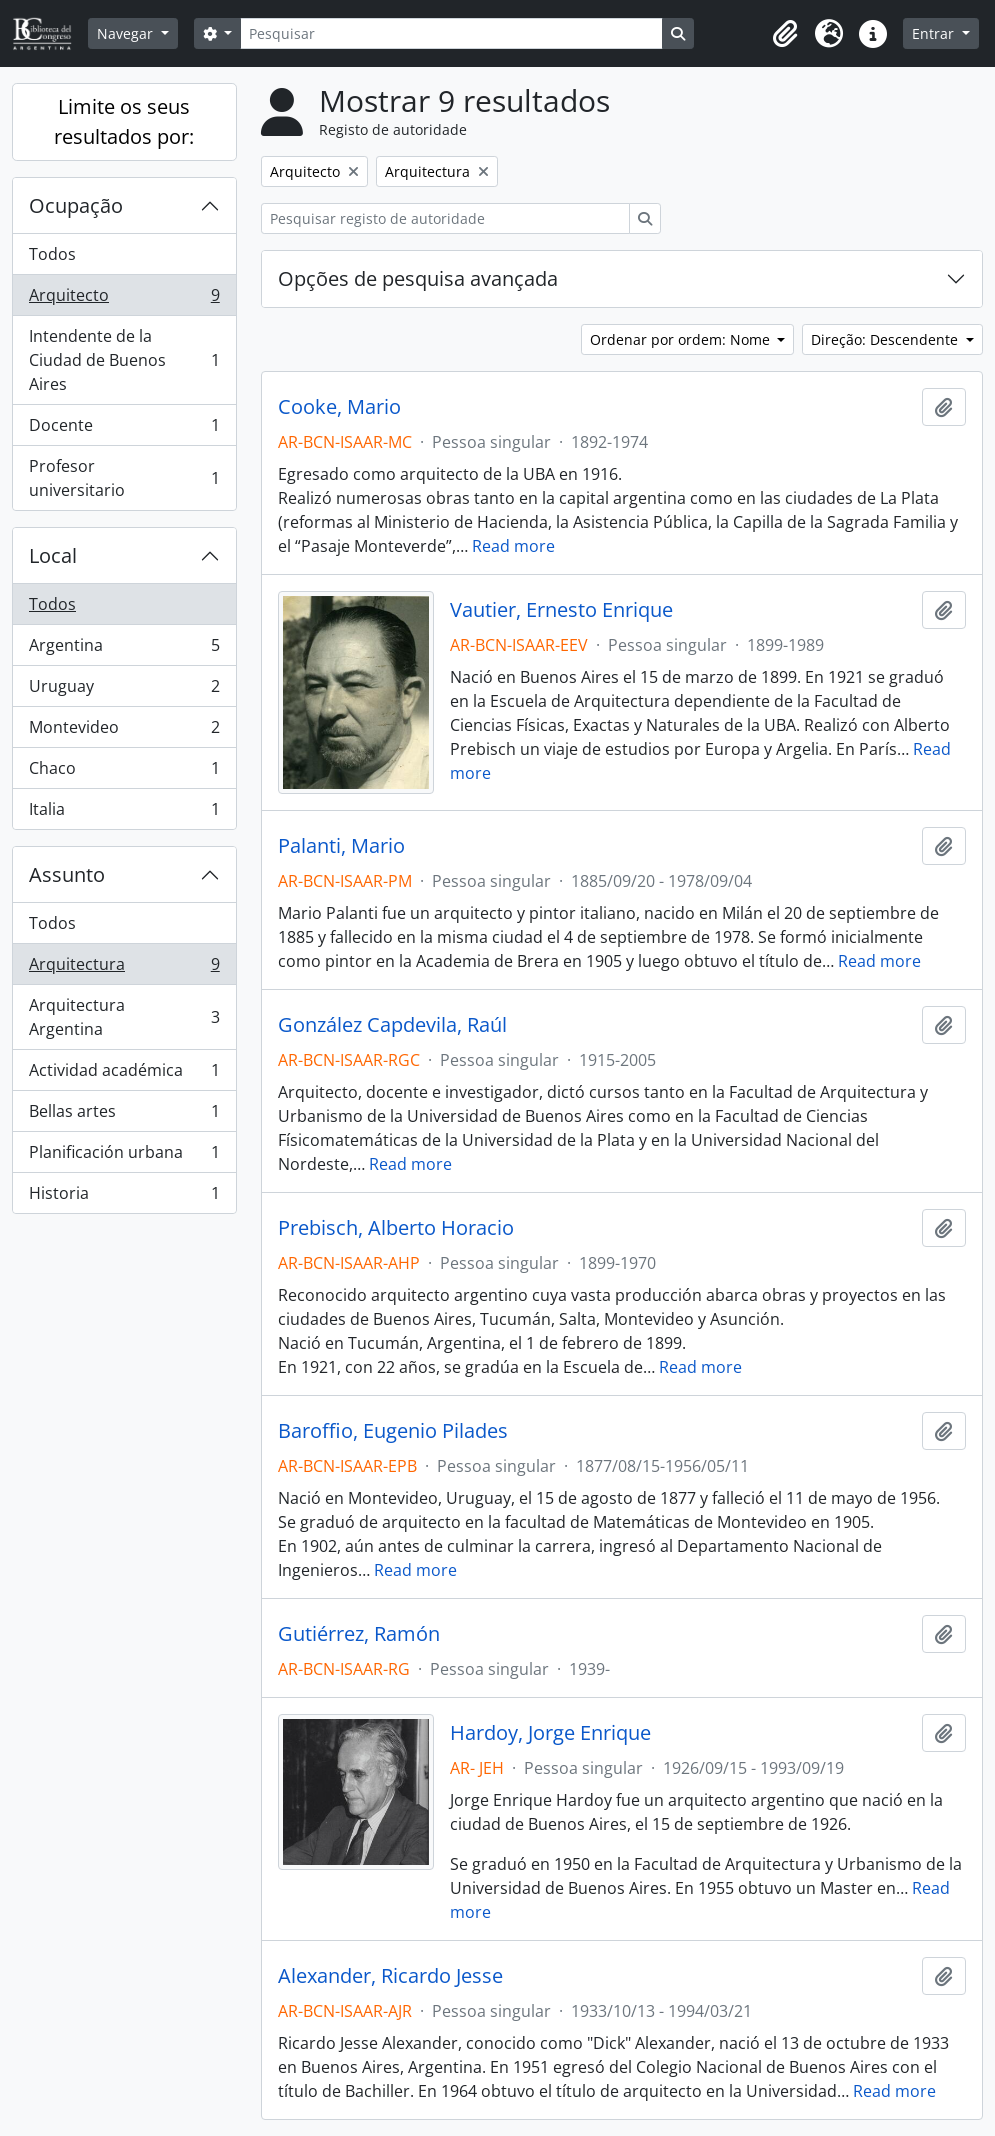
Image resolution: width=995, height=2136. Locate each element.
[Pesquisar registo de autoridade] (445, 218)
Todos (52, 254)
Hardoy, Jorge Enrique (550, 1733)
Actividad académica (124, 1074)
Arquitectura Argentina (124, 1017)
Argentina (124, 649)
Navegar (127, 33)
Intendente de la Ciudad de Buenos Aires (124, 360)
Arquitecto (124, 299)
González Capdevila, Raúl (392, 1025)
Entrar (935, 33)
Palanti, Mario (341, 846)
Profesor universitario (124, 478)
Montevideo (124, 731)
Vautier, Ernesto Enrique (561, 610)
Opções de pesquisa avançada (418, 278)
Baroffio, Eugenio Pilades (393, 1431)
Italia (124, 813)
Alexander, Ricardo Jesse (390, 1976)
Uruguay (124, 690)
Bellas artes (124, 1115)
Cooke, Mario (339, 407)
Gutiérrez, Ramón (359, 1634)
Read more (513, 546)
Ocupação (76, 205)
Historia (124, 1197)
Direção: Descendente (886, 339)
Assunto (67, 874)
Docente (124, 429)
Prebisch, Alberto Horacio (396, 1228)
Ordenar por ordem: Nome (682, 339)
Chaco (124, 772)
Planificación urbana (124, 1156)
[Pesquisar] (451, 33)
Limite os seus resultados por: (124, 121)
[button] (785, 34)
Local (53, 555)
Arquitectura (124, 968)
